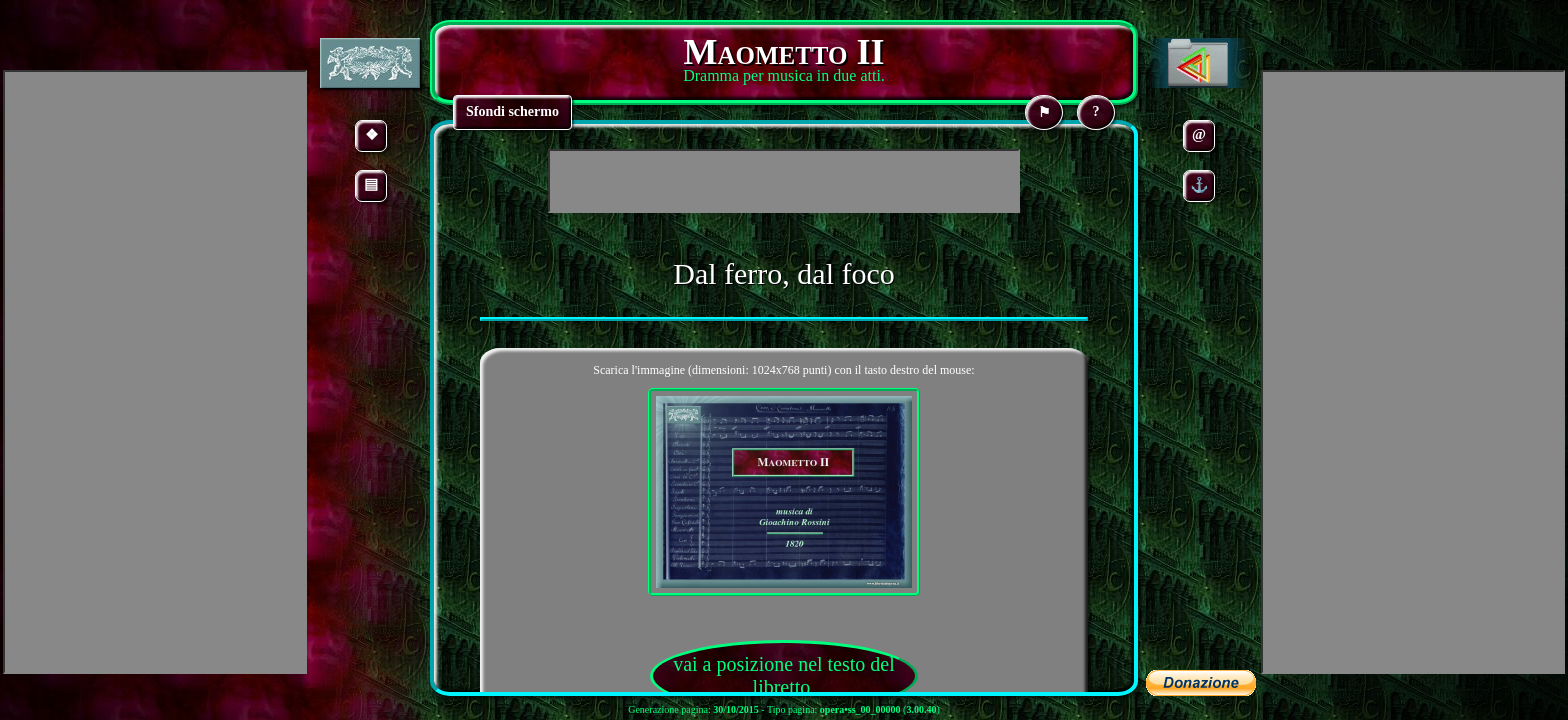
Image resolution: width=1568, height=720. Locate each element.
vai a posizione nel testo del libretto (784, 675)
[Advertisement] (784, 181)
